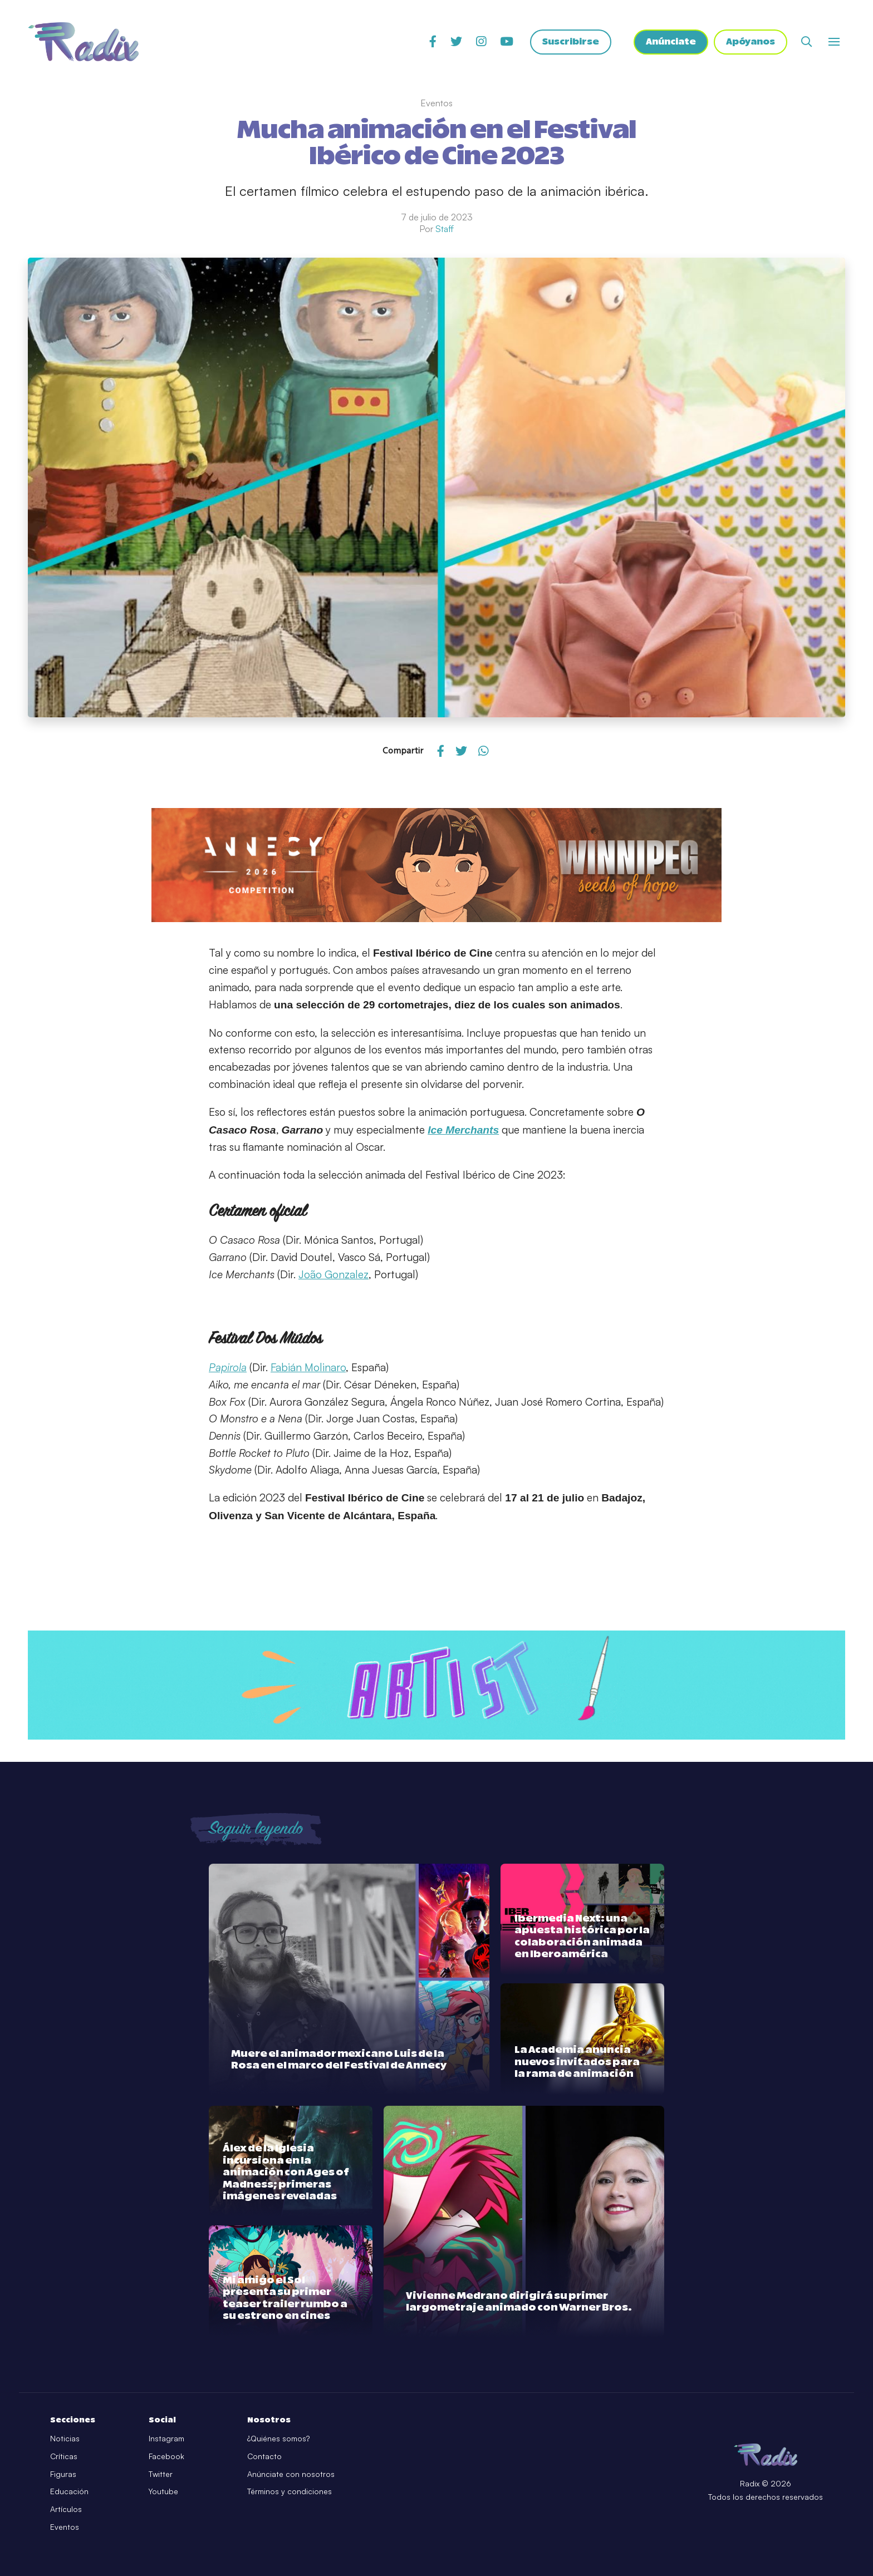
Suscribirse (570, 41)
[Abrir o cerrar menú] (834, 42)
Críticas (63, 2456)
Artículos (66, 2509)
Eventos (64, 2526)
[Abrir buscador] (806, 41)
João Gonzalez (333, 1274)
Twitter (161, 2474)
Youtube (163, 2491)
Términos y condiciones (289, 2491)
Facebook (166, 2456)
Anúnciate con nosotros (291, 2474)
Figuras (63, 2474)
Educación (69, 2491)
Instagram (166, 2438)
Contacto (264, 2456)
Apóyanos (750, 41)
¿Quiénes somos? (278, 2438)
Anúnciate (671, 41)
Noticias (65, 2438)
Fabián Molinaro (308, 1367)
